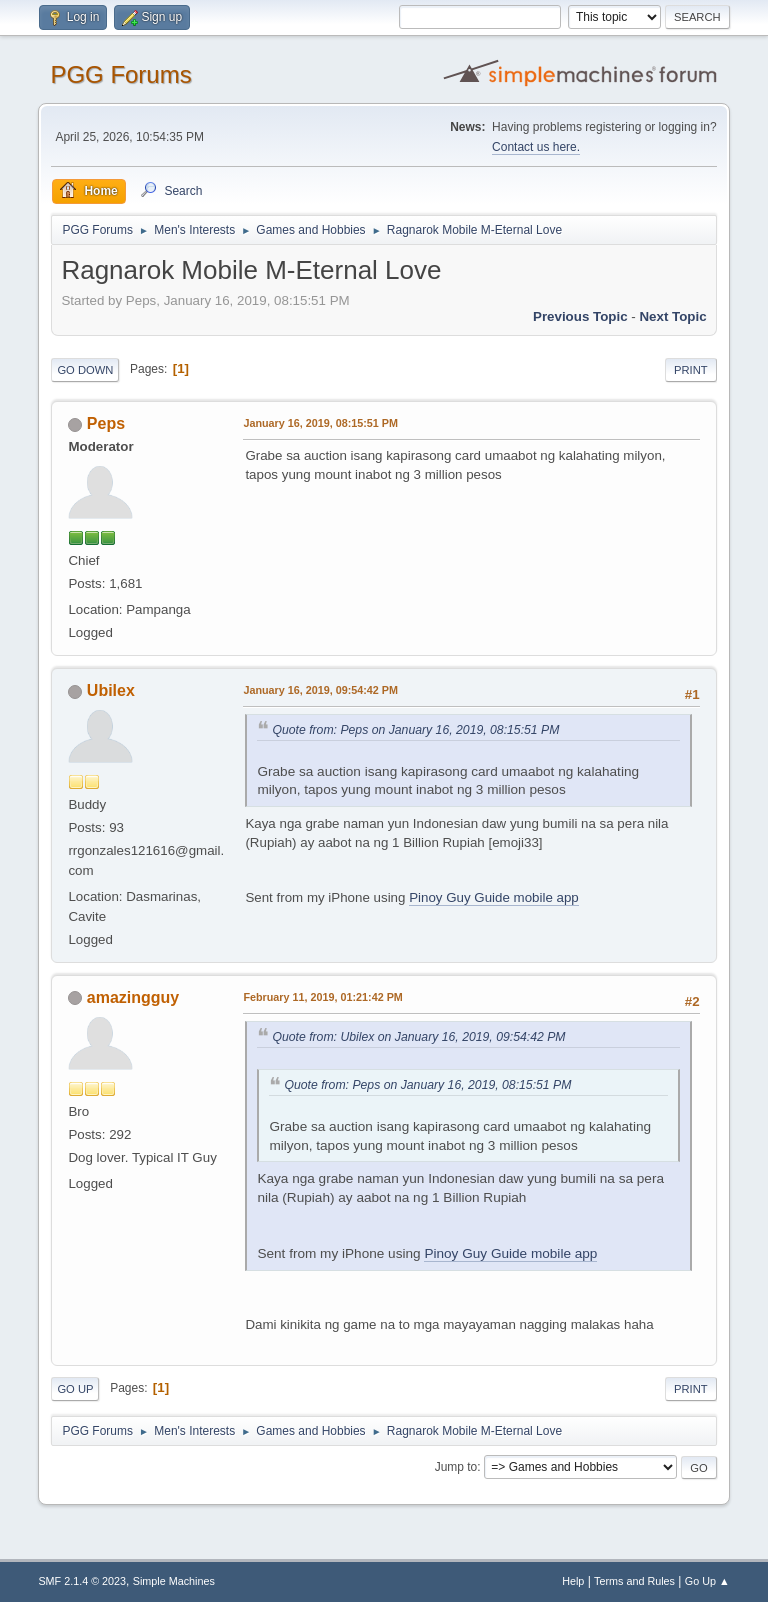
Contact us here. (536, 147)
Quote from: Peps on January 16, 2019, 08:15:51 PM (415, 730)
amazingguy (133, 997)
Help (573, 1581)
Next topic (672, 316)
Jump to (456, 1467)
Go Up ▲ (707, 1581)
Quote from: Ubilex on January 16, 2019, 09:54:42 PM (418, 1037)
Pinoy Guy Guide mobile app (494, 897)
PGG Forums (120, 74)
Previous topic (580, 316)
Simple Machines (174, 1581)
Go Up (75, 1389)
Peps (106, 423)
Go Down (85, 370)
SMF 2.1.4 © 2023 (82, 1581)
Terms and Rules (634, 1581)
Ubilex (111, 690)
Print (691, 370)
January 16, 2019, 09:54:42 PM (320, 690)
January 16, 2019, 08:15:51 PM (320, 423)
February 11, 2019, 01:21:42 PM (322, 997)
